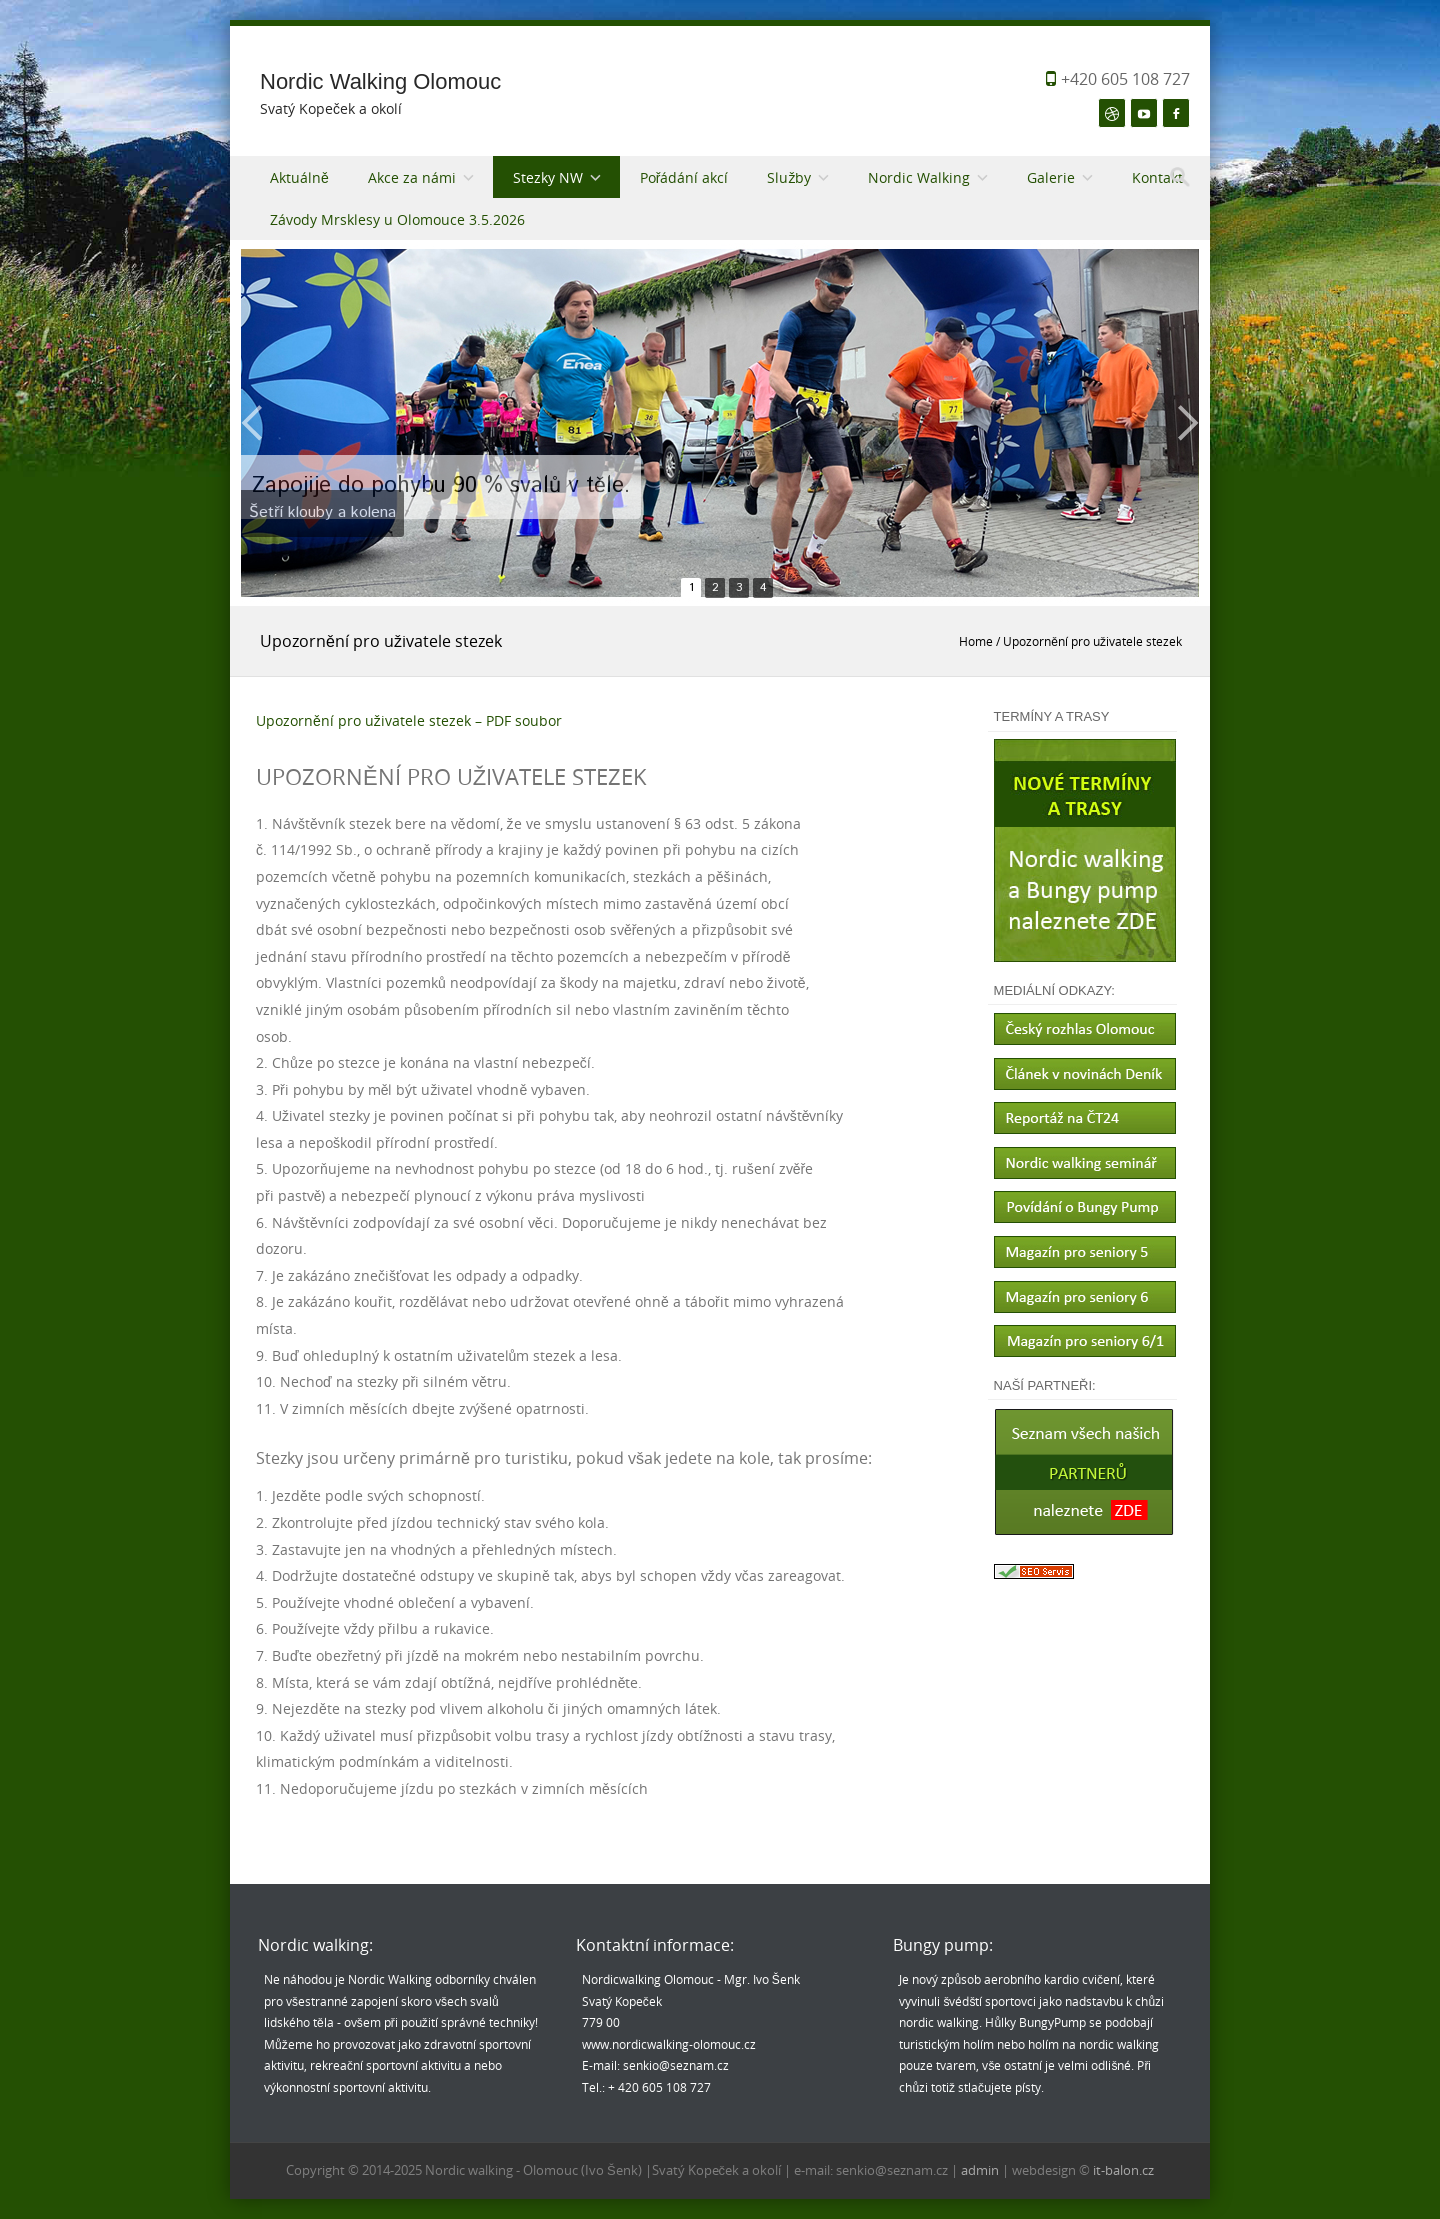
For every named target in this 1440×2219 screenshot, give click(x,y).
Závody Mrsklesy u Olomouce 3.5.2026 (397, 219)
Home (976, 641)
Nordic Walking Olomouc (380, 81)
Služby (789, 177)
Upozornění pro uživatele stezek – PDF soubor (409, 720)
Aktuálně (299, 177)
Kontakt (1157, 177)
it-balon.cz (1123, 2170)
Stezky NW (548, 177)
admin (981, 2170)
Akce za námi (412, 177)
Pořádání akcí (684, 177)
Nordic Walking (919, 177)
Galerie (1051, 177)
